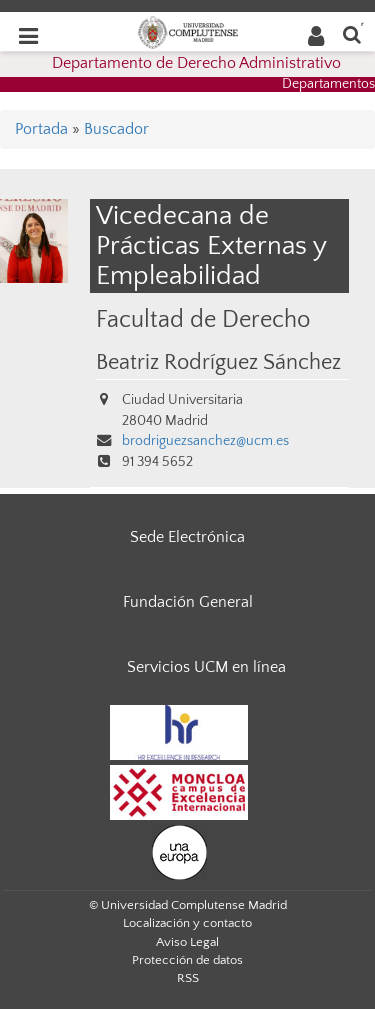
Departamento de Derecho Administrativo (196, 63)
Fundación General (188, 602)
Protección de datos (187, 960)
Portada (41, 129)
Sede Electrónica (187, 537)
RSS (188, 978)
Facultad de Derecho (203, 319)
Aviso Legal (187, 942)
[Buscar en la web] (352, 33)
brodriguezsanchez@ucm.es (205, 441)
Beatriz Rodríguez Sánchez (218, 363)
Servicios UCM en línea (206, 667)
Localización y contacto (187, 923)
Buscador (116, 129)
